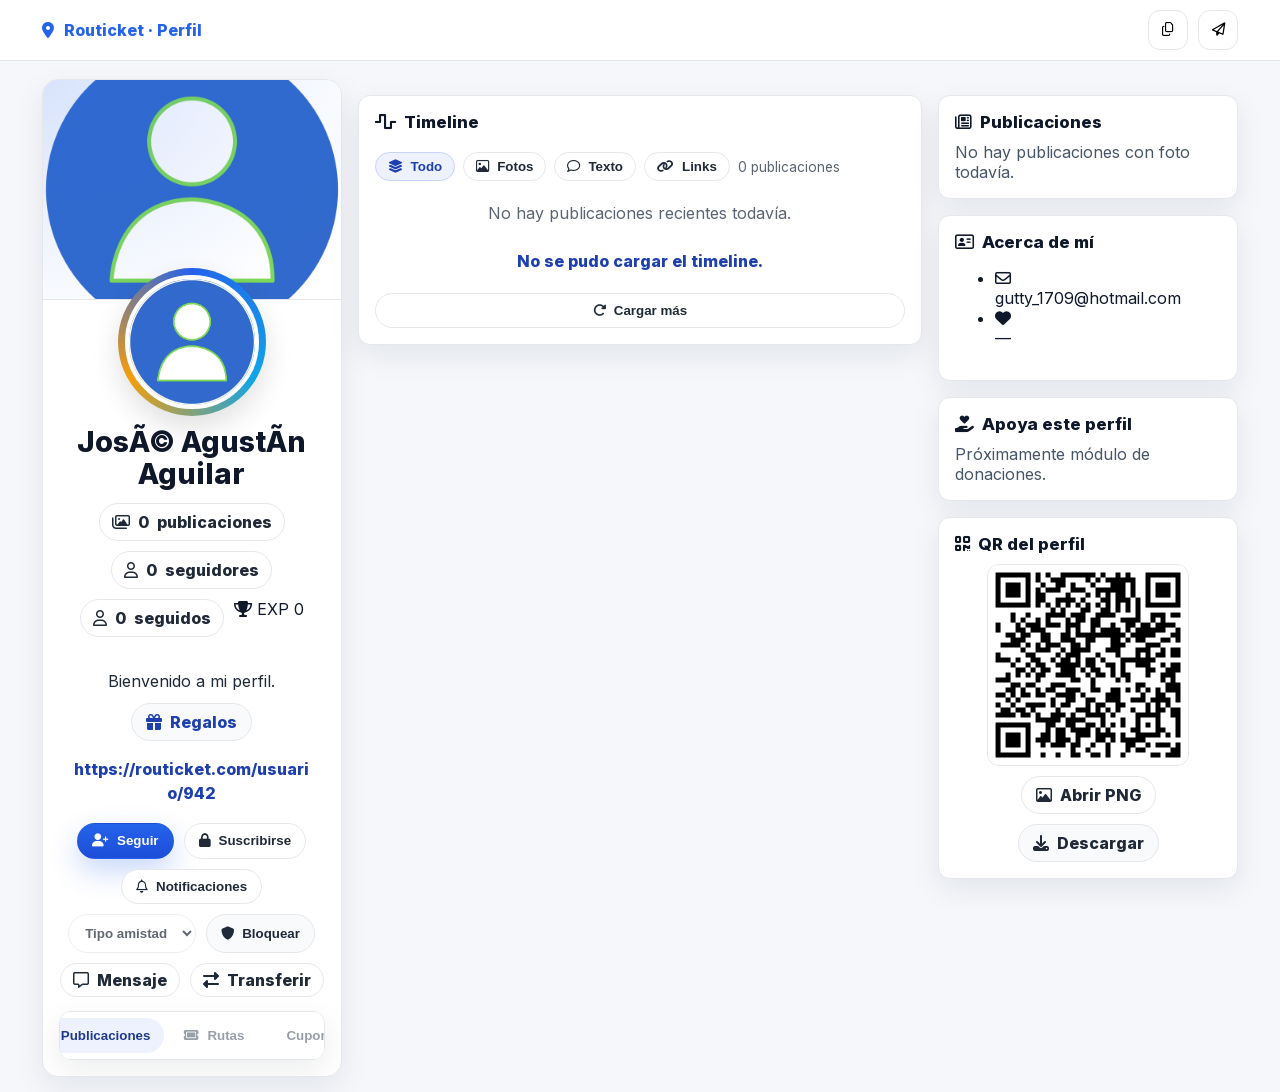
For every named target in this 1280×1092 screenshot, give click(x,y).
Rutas (214, 1035)
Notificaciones (191, 886)
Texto (595, 166)
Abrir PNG (1088, 795)
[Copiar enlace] (1168, 30)
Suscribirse (245, 840)
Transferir (257, 980)
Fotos (504, 166)
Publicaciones (95, 1035)
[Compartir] (1218, 30)
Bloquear (260, 933)
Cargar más (640, 310)
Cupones (314, 1035)
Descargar (1088, 843)
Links (687, 166)
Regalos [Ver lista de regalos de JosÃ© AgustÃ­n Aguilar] (191, 722)
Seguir (125, 840)
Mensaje (120, 980)
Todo (415, 166)
